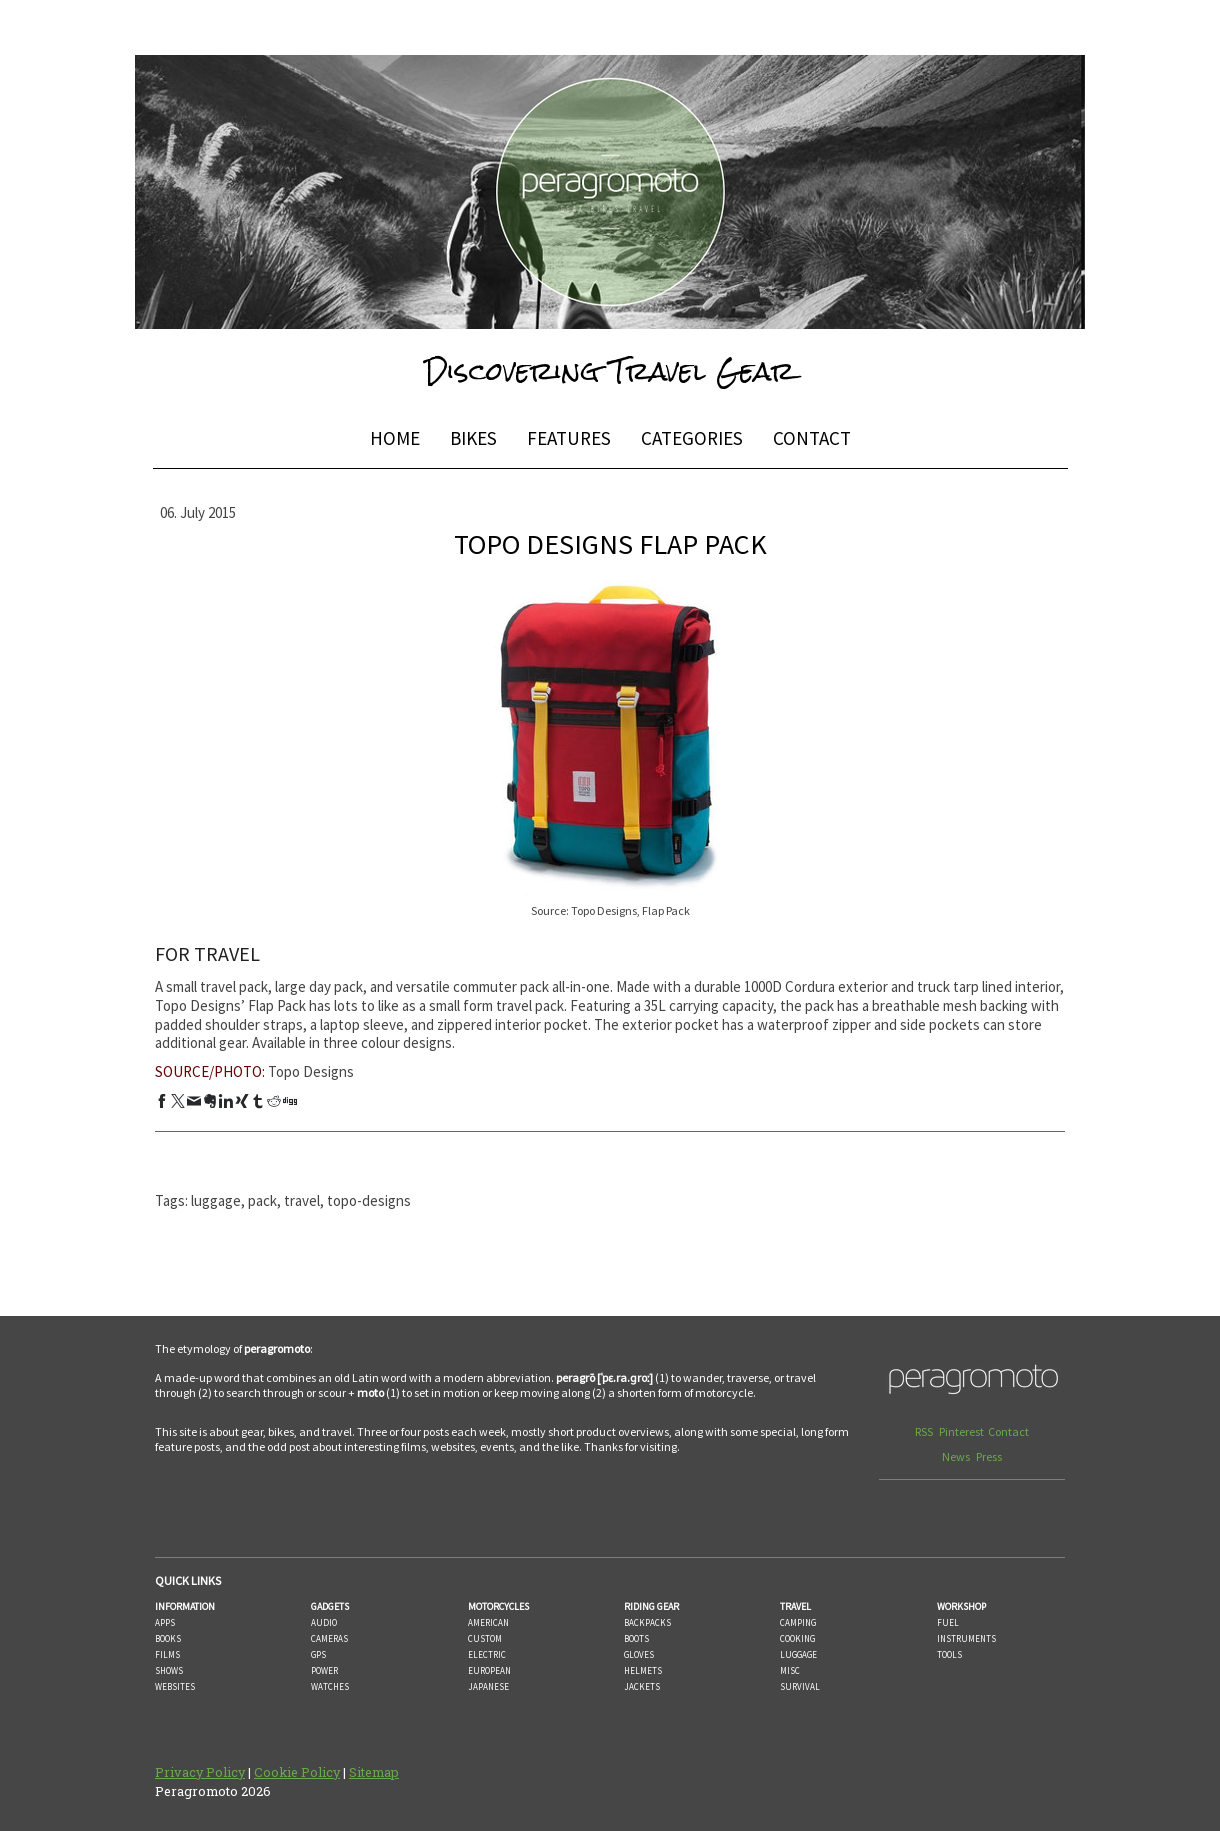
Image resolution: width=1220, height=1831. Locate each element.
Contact (1008, 1431)
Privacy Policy (200, 1772)
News (957, 1456)
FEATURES (569, 438)
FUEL (948, 1622)
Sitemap (374, 1772)
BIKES (473, 438)
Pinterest (961, 1431)
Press (989, 1456)
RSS (925, 1431)
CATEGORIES (692, 438)
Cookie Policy (297, 1772)
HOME (395, 438)
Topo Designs (311, 1071)
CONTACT (812, 438)
